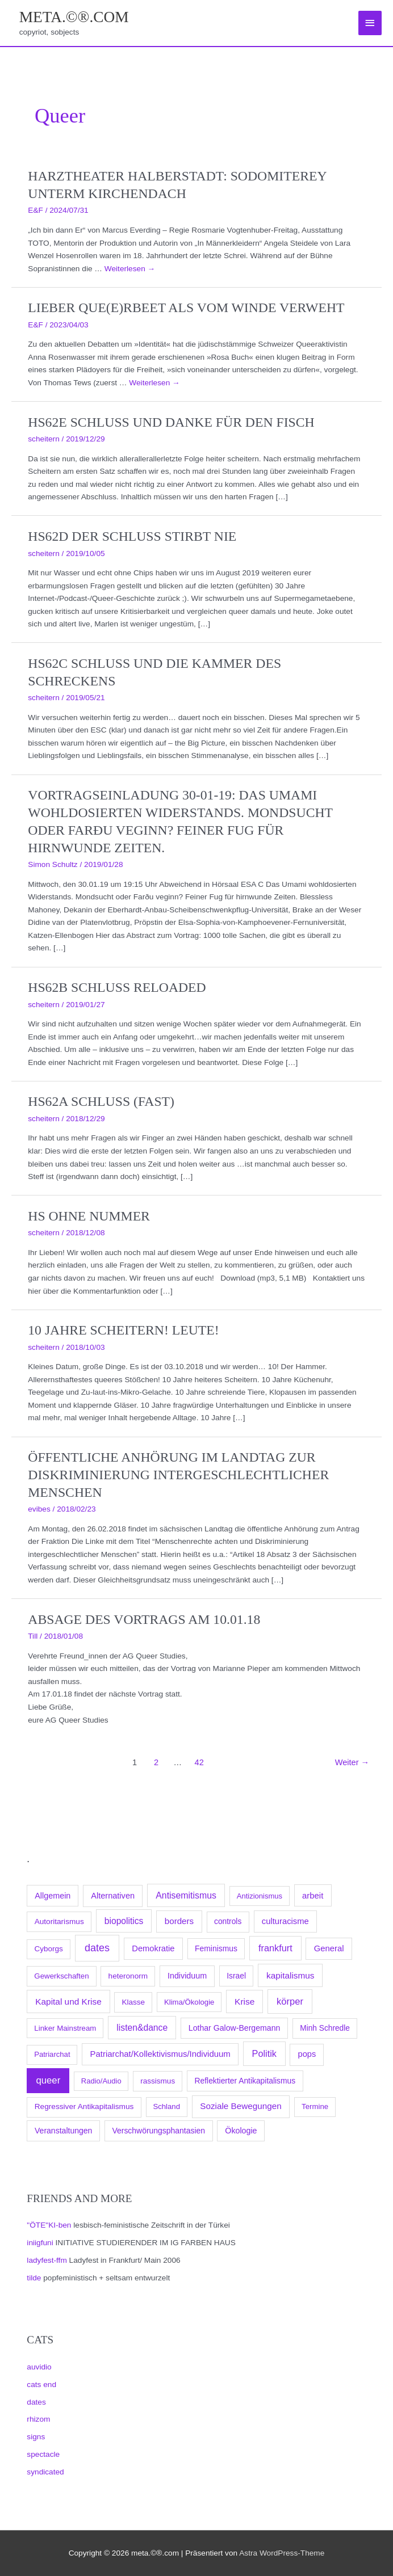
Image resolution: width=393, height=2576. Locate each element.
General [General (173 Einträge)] (329, 1948)
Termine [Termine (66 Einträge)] (315, 2106)
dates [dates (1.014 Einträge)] (97, 1948)
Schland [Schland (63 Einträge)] (166, 2106)
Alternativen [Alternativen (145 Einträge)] (113, 1895)
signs (36, 2436)
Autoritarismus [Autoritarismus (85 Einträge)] (59, 1921)
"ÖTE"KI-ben (49, 2225)
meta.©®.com (74, 17)
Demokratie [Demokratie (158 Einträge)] (153, 1948)
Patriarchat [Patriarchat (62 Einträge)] (52, 2054)
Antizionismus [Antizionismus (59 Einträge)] (259, 1896)
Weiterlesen (129, 268)
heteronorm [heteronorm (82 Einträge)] (128, 1976)
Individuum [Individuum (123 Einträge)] (187, 1975)
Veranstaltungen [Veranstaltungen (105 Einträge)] (63, 2130)
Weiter (352, 1762)
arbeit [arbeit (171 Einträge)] (312, 1895)
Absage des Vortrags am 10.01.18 (144, 1619)
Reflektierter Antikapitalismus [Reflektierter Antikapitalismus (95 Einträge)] (245, 2080)
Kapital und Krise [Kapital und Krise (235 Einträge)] (68, 2001)
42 (199, 1762)
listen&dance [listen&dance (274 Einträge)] (142, 2027)
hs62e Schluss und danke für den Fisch (171, 422)
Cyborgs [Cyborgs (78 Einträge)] (49, 1948)
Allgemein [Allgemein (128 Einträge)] (52, 1895)
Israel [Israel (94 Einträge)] (236, 1975)
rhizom (38, 2419)
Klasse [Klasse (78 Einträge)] (133, 2002)
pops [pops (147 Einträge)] (307, 2054)
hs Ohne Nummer (89, 1216)
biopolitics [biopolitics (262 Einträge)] (124, 1921)
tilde (34, 2278)
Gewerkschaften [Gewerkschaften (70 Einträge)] (61, 1976)
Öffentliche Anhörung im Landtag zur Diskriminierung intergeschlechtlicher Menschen (178, 1475)
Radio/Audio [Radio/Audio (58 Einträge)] (101, 2081)
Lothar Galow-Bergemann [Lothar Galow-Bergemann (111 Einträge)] (235, 2027)
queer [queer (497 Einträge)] (48, 2080)
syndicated (45, 2472)
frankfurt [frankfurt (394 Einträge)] (275, 1948)
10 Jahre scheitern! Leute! (123, 1330)
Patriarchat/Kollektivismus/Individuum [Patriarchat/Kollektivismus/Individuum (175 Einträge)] (160, 2054)
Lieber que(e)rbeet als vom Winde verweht (186, 307)
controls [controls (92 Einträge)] (227, 1921)
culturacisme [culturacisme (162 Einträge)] (285, 1921)
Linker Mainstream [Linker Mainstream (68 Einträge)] (65, 2028)
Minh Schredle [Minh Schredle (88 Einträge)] (325, 2028)
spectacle (43, 2454)
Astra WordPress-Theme (281, 2553)
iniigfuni (40, 2242)
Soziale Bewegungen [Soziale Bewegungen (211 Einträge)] (240, 2106)
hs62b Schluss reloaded (117, 987)
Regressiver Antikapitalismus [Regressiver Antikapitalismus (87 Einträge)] (84, 2106)
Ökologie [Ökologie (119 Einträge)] (241, 2130)
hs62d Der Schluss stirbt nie (132, 536)
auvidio (39, 2367)
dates (36, 2402)
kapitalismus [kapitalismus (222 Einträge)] (290, 1975)
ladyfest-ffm (46, 2260)
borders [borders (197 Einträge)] (179, 1921)
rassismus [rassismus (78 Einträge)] (157, 2081)
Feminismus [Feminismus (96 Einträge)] (216, 1948)
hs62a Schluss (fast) (101, 1101)
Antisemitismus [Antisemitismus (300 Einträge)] (186, 1895)
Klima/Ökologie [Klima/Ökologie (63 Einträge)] (189, 2002)
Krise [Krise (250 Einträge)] (244, 2001)
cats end (41, 2384)
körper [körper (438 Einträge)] (290, 2001)
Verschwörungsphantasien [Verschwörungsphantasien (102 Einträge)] (158, 2130)
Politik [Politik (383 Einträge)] (264, 2053)
